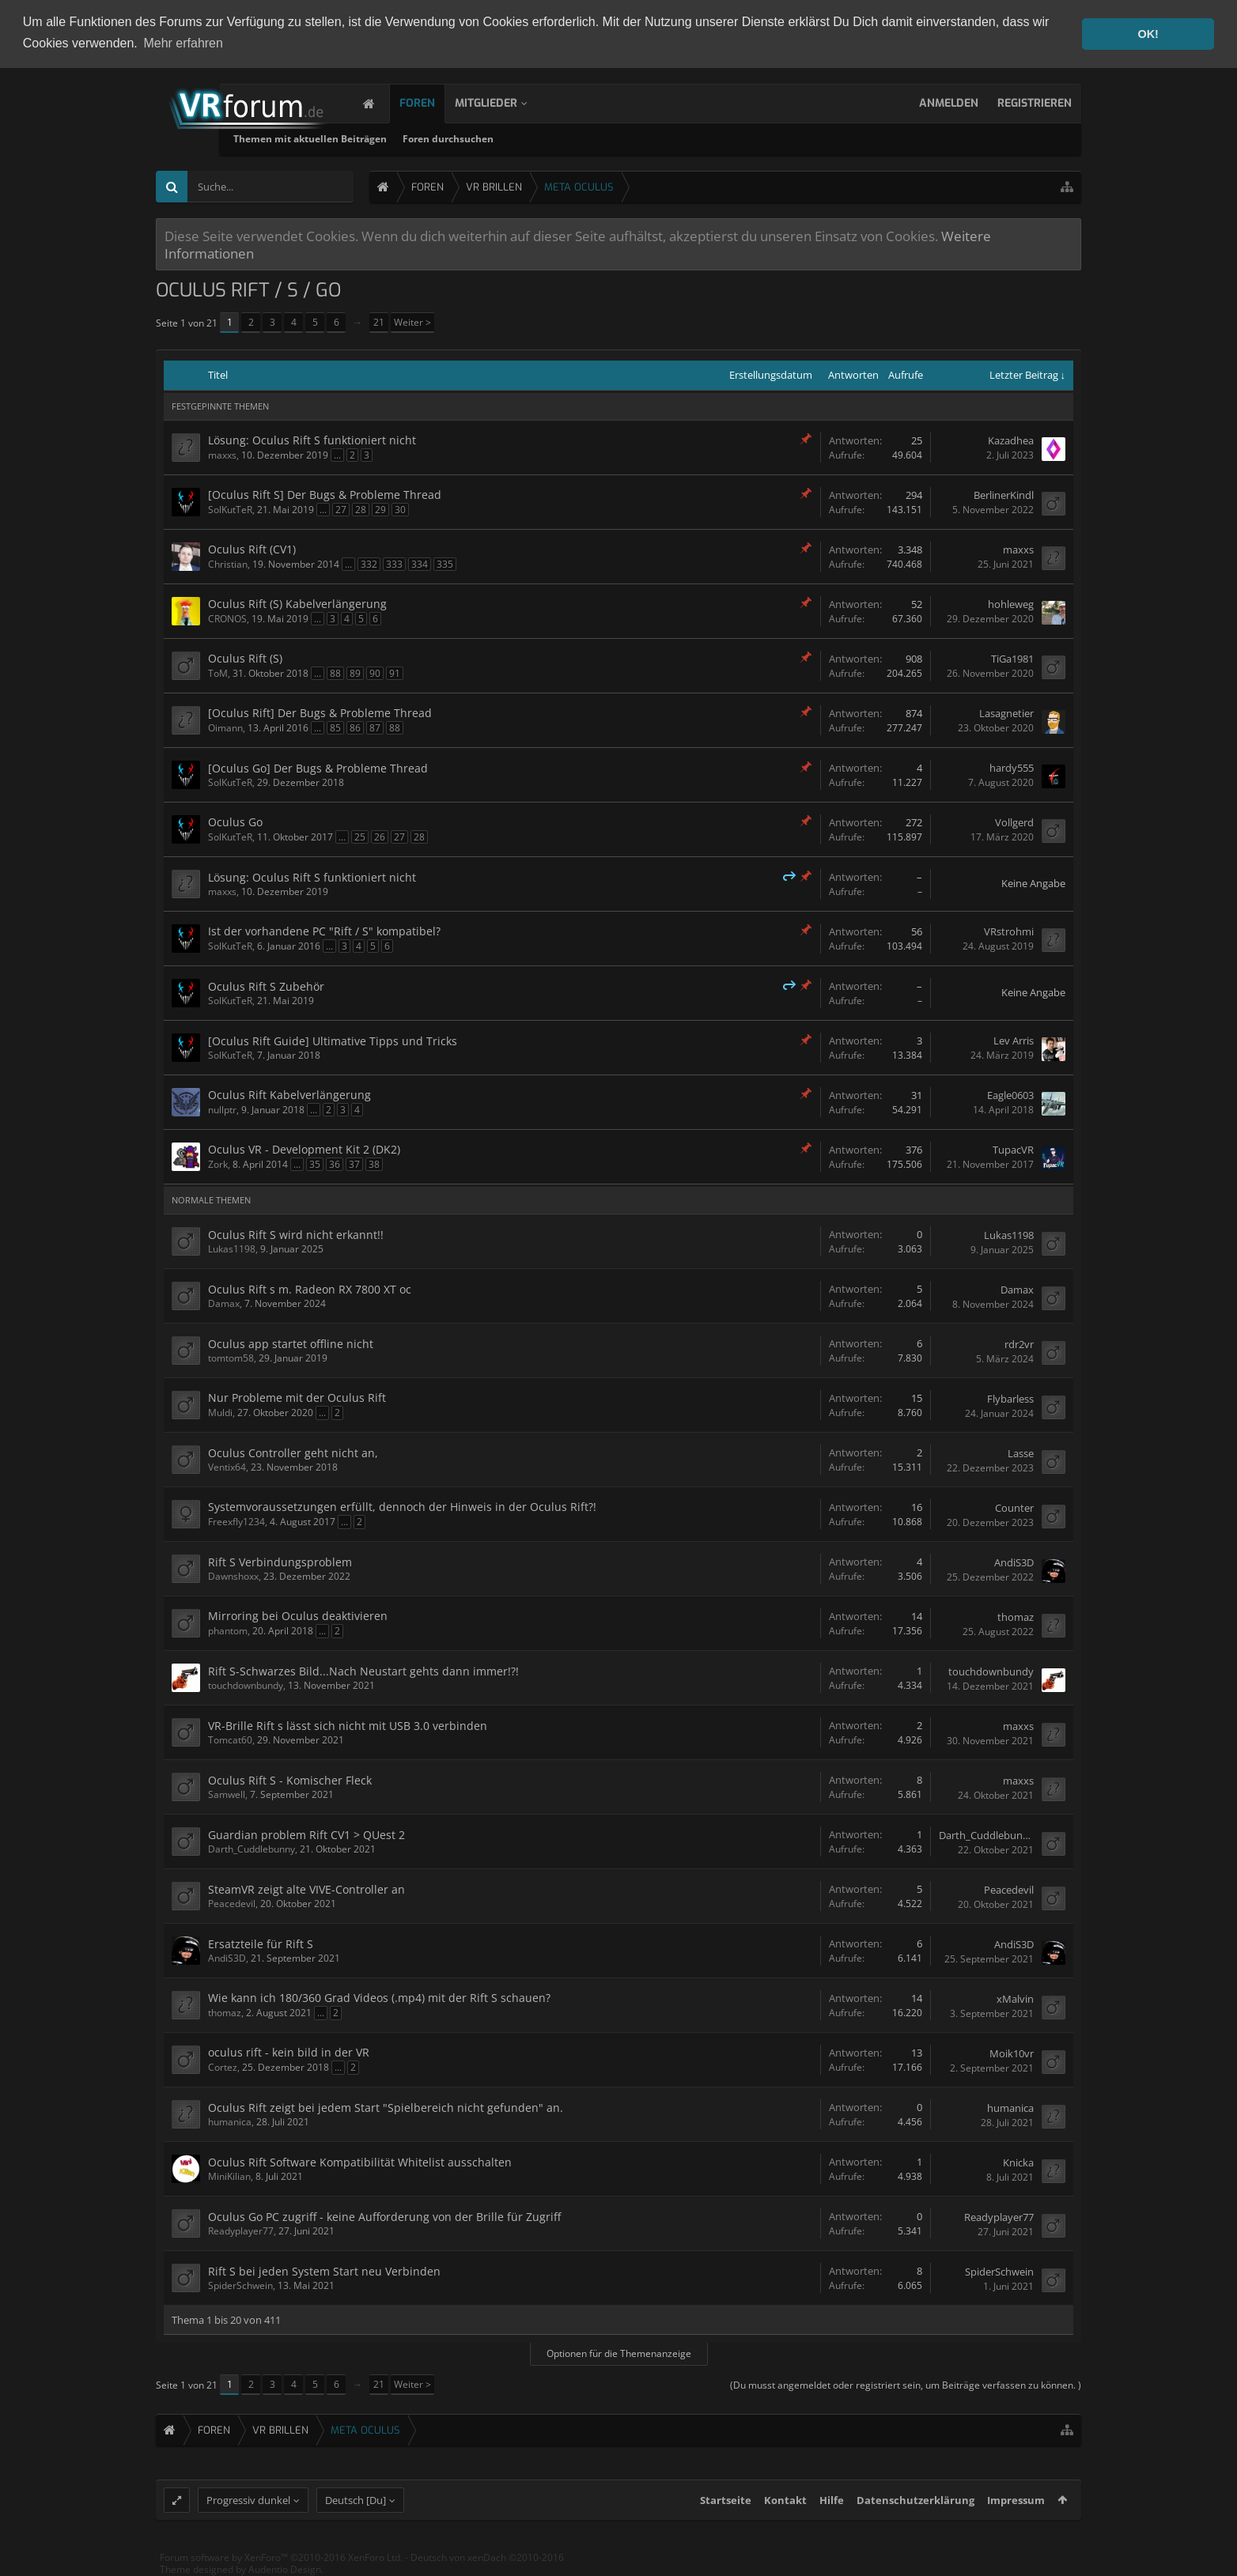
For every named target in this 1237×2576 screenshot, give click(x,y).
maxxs (222, 454)
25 (359, 836)
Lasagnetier (1006, 713)
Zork (218, 1163)
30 (400, 509)
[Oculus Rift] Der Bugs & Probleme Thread (320, 712)
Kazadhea (1011, 440)
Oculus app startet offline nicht (290, 1342)
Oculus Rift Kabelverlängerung (289, 1093)
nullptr (222, 1109)
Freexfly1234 (236, 1521)
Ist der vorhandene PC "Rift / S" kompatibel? (324, 930)
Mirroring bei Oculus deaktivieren (298, 1614)
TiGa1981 (1012, 659)
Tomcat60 (230, 1739)
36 (334, 1163)
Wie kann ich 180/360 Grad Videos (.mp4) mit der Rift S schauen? (379, 1996)
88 (335, 672)
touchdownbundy (245, 1684)
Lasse (1021, 1452)
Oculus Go (235, 821)
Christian (228, 563)
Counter (1014, 1507)
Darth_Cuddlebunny (251, 1848)
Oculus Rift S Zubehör (266, 985)
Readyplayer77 (241, 2230)
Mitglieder (502, 102)
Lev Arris (1013, 1040)
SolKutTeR (230, 509)
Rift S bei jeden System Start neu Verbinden (324, 2270)
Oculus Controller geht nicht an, (293, 1452)
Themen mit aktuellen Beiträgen (460, 138)
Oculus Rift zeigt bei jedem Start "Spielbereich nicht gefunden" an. (385, 2106)
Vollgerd (1014, 822)
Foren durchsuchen (598, 138)
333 (394, 563)
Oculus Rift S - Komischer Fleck (290, 1779)
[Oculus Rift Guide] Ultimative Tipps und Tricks (332, 1040)
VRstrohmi (1009, 931)
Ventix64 (227, 1466)
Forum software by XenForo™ (281, 2569)
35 (314, 1163)
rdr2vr (1019, 1343)
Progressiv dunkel (248, 2512)
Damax (224, 1302)
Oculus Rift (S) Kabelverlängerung (297, 602)
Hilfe (831, 2512)
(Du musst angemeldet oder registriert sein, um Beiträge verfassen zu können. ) (905, 2384)
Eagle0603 (1010, 1095)
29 (380, 509)
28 (360, 509)
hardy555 (1011, 768)
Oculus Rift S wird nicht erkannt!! (296, 1233)
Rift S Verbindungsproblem (280, 1561)
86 (355, 727)
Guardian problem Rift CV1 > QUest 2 (306, 1833)
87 (374, 727)
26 (379, 836)
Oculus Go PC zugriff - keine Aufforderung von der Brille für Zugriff (384, 2215)
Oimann (225, 727)
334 (419, 563)
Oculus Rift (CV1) (252, 548)
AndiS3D (1014, 1561)
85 (335, 727)
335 (445, 563)
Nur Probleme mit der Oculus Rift (297, 1396)
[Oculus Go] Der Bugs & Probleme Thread (318, 767)
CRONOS (227, 618)
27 (340, 509)
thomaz (1015, 1616)
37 (354, 1163)
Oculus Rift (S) (245, 657)
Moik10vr (1011, 2052)
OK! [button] (1147, 34)
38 (374, 1163)
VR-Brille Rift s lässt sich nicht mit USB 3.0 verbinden (347, 1724)
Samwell (226, 1793)
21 (378, 321)
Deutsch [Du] (355, 2512)
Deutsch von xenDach (487, 2569)
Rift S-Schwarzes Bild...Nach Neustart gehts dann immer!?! (363, 1670)
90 (374, 672)
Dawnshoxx (233, 1575)
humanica (230, 2121)
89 (355, 672)
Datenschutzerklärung (915, 2512)
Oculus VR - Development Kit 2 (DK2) (304, 1148)
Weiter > (412, 321)
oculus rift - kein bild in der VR (288, 2051)
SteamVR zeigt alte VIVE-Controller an (306, 1888)
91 (394, 672)
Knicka (1018, 2162)
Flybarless (1010, 1398)
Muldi (220, 1411)
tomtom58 (231, 1357)
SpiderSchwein (240, 2284)
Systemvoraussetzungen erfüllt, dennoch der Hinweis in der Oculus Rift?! (402, 1505)
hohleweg (1011, 604)
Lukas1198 (231, 1248)
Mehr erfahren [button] (183, 43)
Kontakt (785, 2512)
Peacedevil (231, 1902)
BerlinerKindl (1004, 495)
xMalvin (1015, 1998)
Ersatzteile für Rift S (260, 1943)
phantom (228, 1630)
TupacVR (1013, 1150)
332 (369, 563)
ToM (218, 672)
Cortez (222, 2066)
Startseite (725, 2512)
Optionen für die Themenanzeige (619, 2352)
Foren (433, 102)
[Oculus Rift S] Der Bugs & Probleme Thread (324, 493)
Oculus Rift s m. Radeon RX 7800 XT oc (309, 1288)
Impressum (1016, 2512)
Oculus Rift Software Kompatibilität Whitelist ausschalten (360, 2161)
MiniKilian (229, 2175)
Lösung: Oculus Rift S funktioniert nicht (312, 439)
